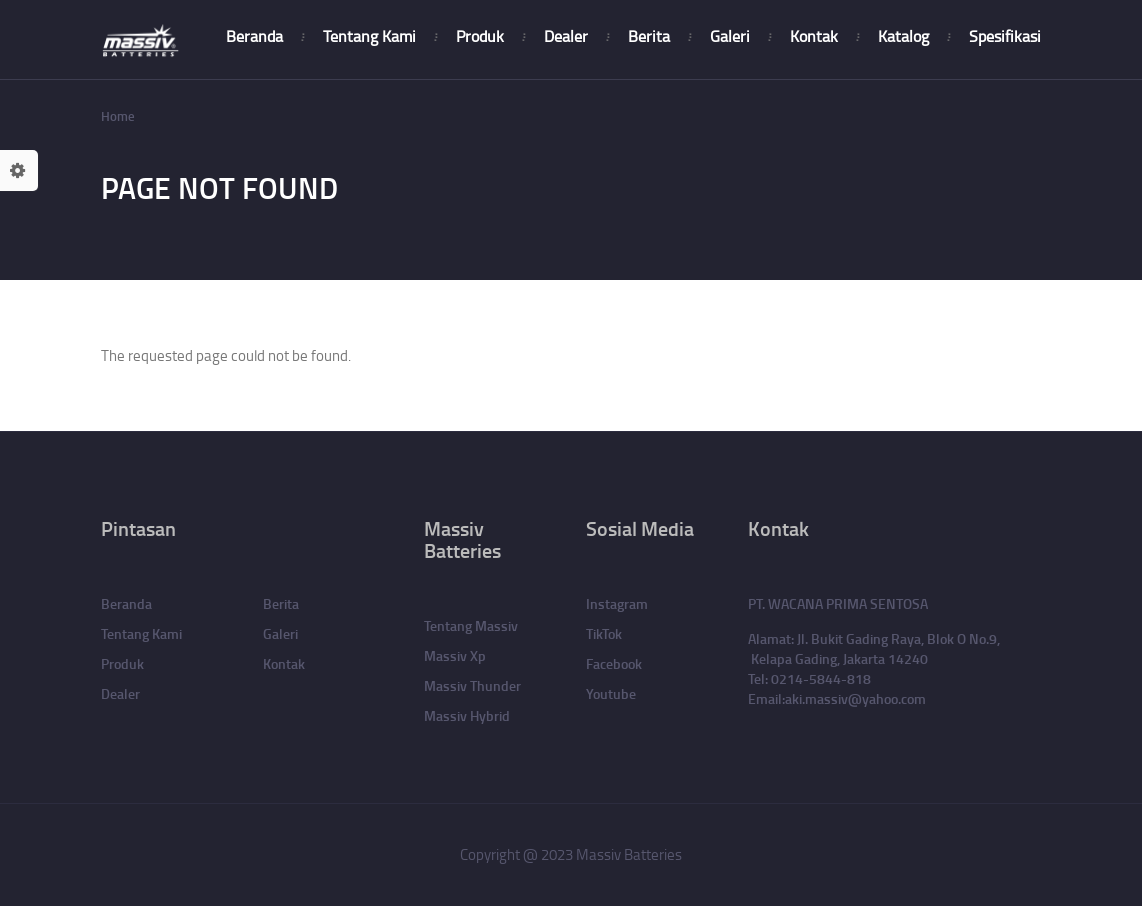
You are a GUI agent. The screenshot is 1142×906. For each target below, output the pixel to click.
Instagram (617, 603)
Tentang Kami (369, 36)
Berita (649, 36)
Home (118, 116)
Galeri (730, 36)
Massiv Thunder (472, 685)
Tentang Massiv (471, 625)
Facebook (614, 663)
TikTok (604, 633)
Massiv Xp (455, 655)
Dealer (566, 36)
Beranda (254, 36)
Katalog (903, 36)
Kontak (814, 36)
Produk (480, 36)
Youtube (611, 693)
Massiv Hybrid (467, 715)
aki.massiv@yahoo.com (855, 698)
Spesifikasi (1005, 36)
